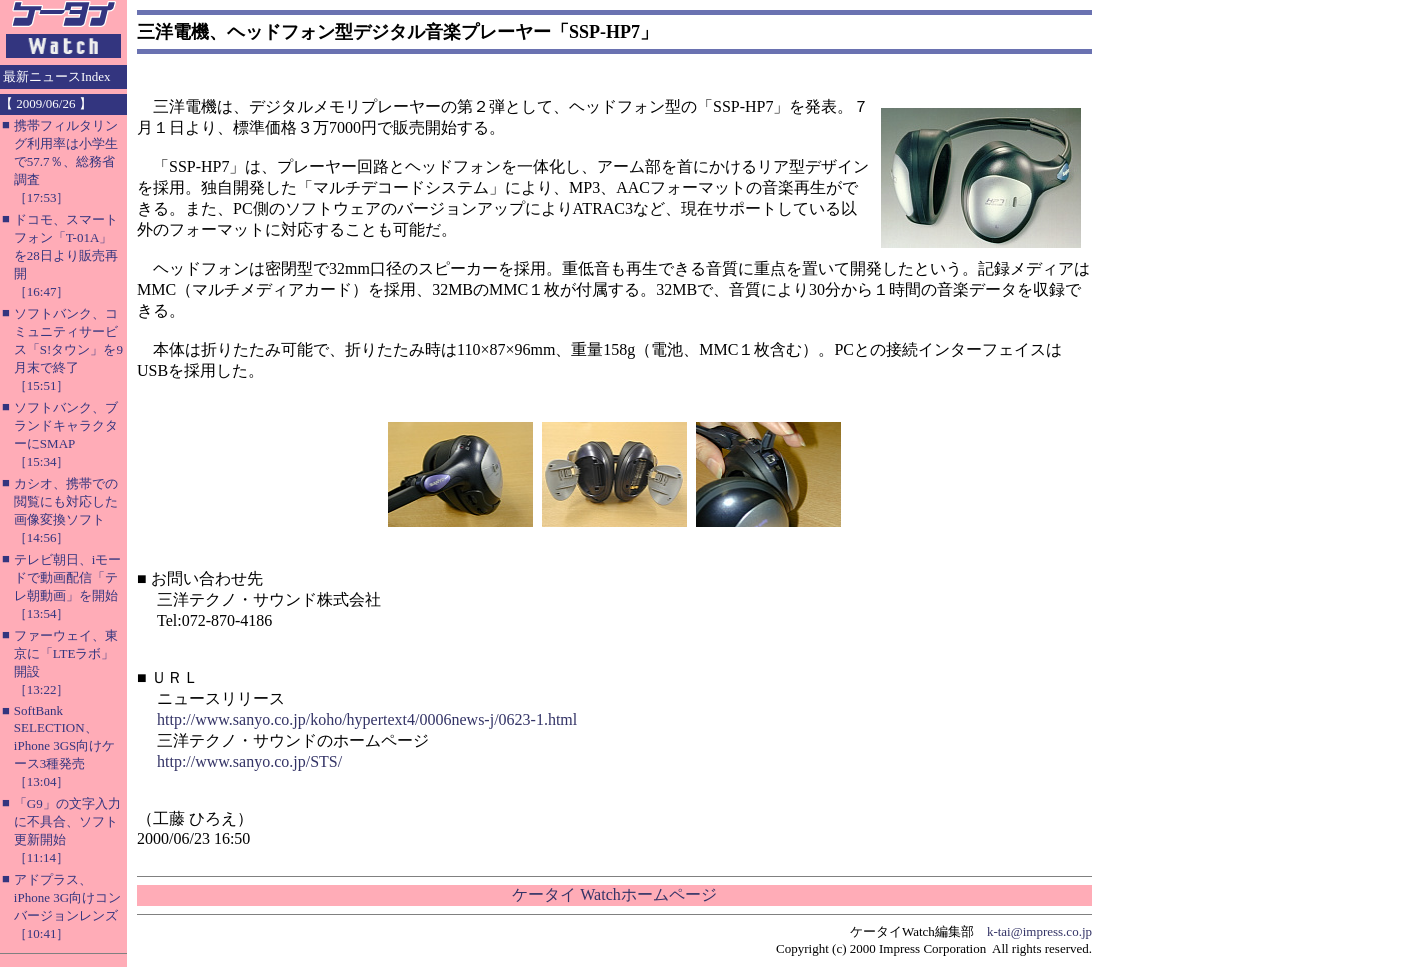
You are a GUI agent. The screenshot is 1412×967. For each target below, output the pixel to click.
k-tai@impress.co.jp (1039, 931)
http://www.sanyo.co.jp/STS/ (249, 761)
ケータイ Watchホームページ (614, 894)
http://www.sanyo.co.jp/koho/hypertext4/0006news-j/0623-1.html (367, 719)
